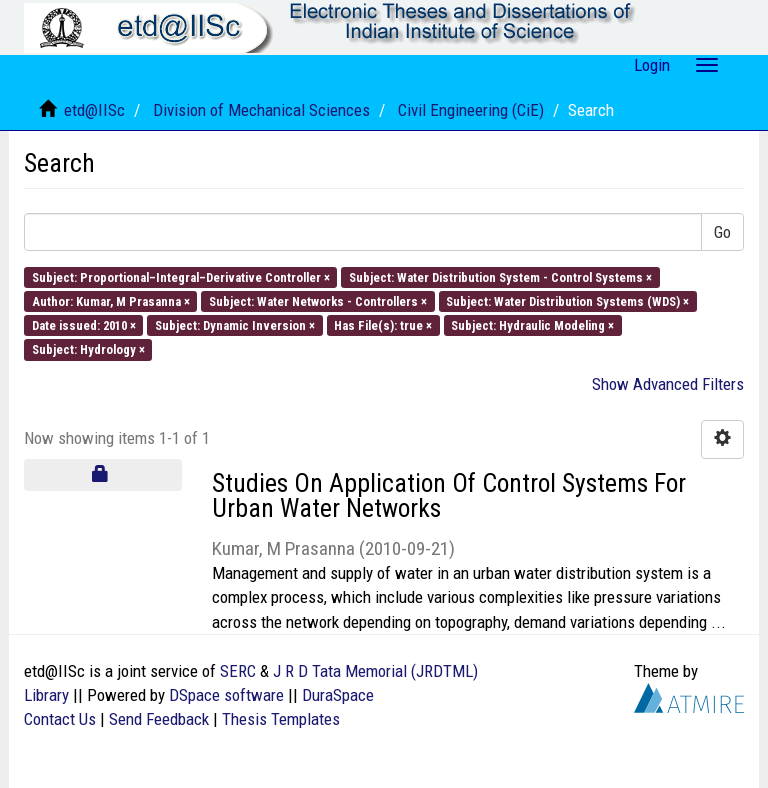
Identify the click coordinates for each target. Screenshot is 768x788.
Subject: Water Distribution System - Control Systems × (500, 276)
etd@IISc (94, 110)
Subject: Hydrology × (88, 349)
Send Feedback (159, 719)
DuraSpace (338, 695)
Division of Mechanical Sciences (261, 110)
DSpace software (226, 695)
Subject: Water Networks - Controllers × (318, 300)
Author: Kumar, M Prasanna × (111, 300)
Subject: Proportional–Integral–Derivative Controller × (181, 276)
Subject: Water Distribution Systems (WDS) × (567, 300)
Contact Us (60, 719)
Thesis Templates (281, 719)
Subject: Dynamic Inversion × (235, 325)
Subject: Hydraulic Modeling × (532, 325)
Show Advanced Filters (668, 384)
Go (722, 232)
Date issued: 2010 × (84, 325)
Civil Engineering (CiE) (471, 110)
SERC (238, 671)
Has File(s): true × (383, 325)
